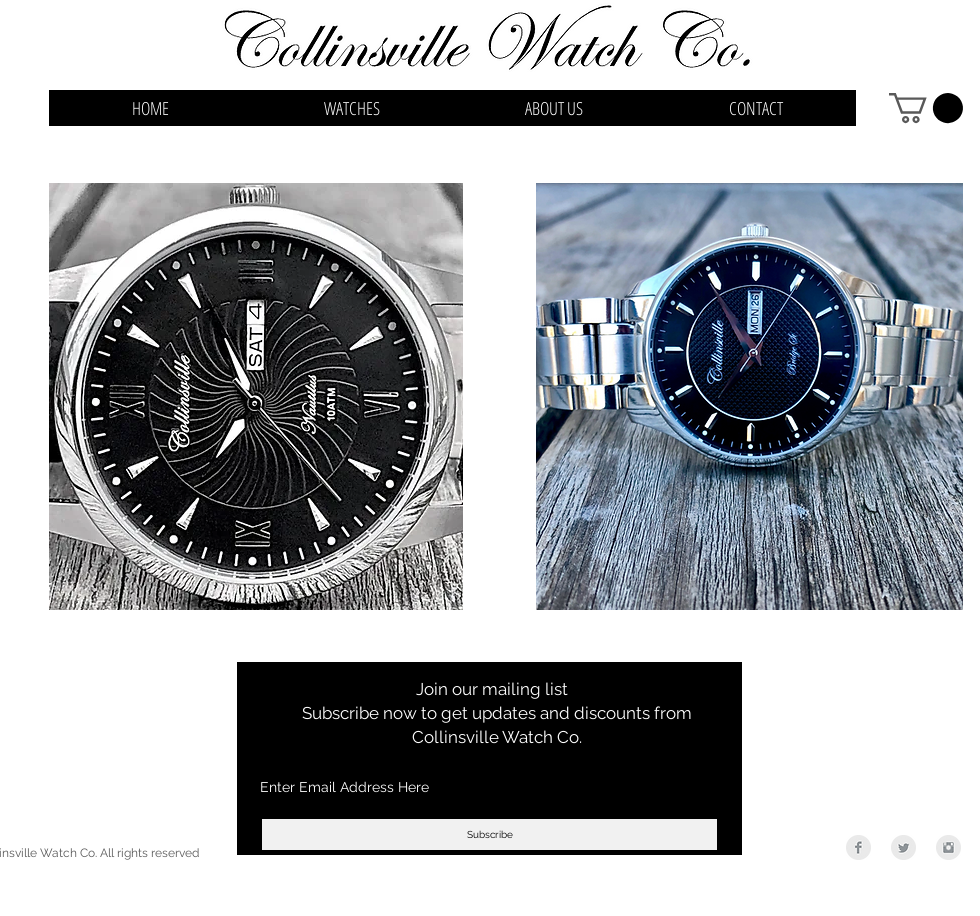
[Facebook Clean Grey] (858, 847)
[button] (926, 108)
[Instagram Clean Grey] (948, 847)
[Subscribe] (489, 834)
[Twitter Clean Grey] (903, 847)
